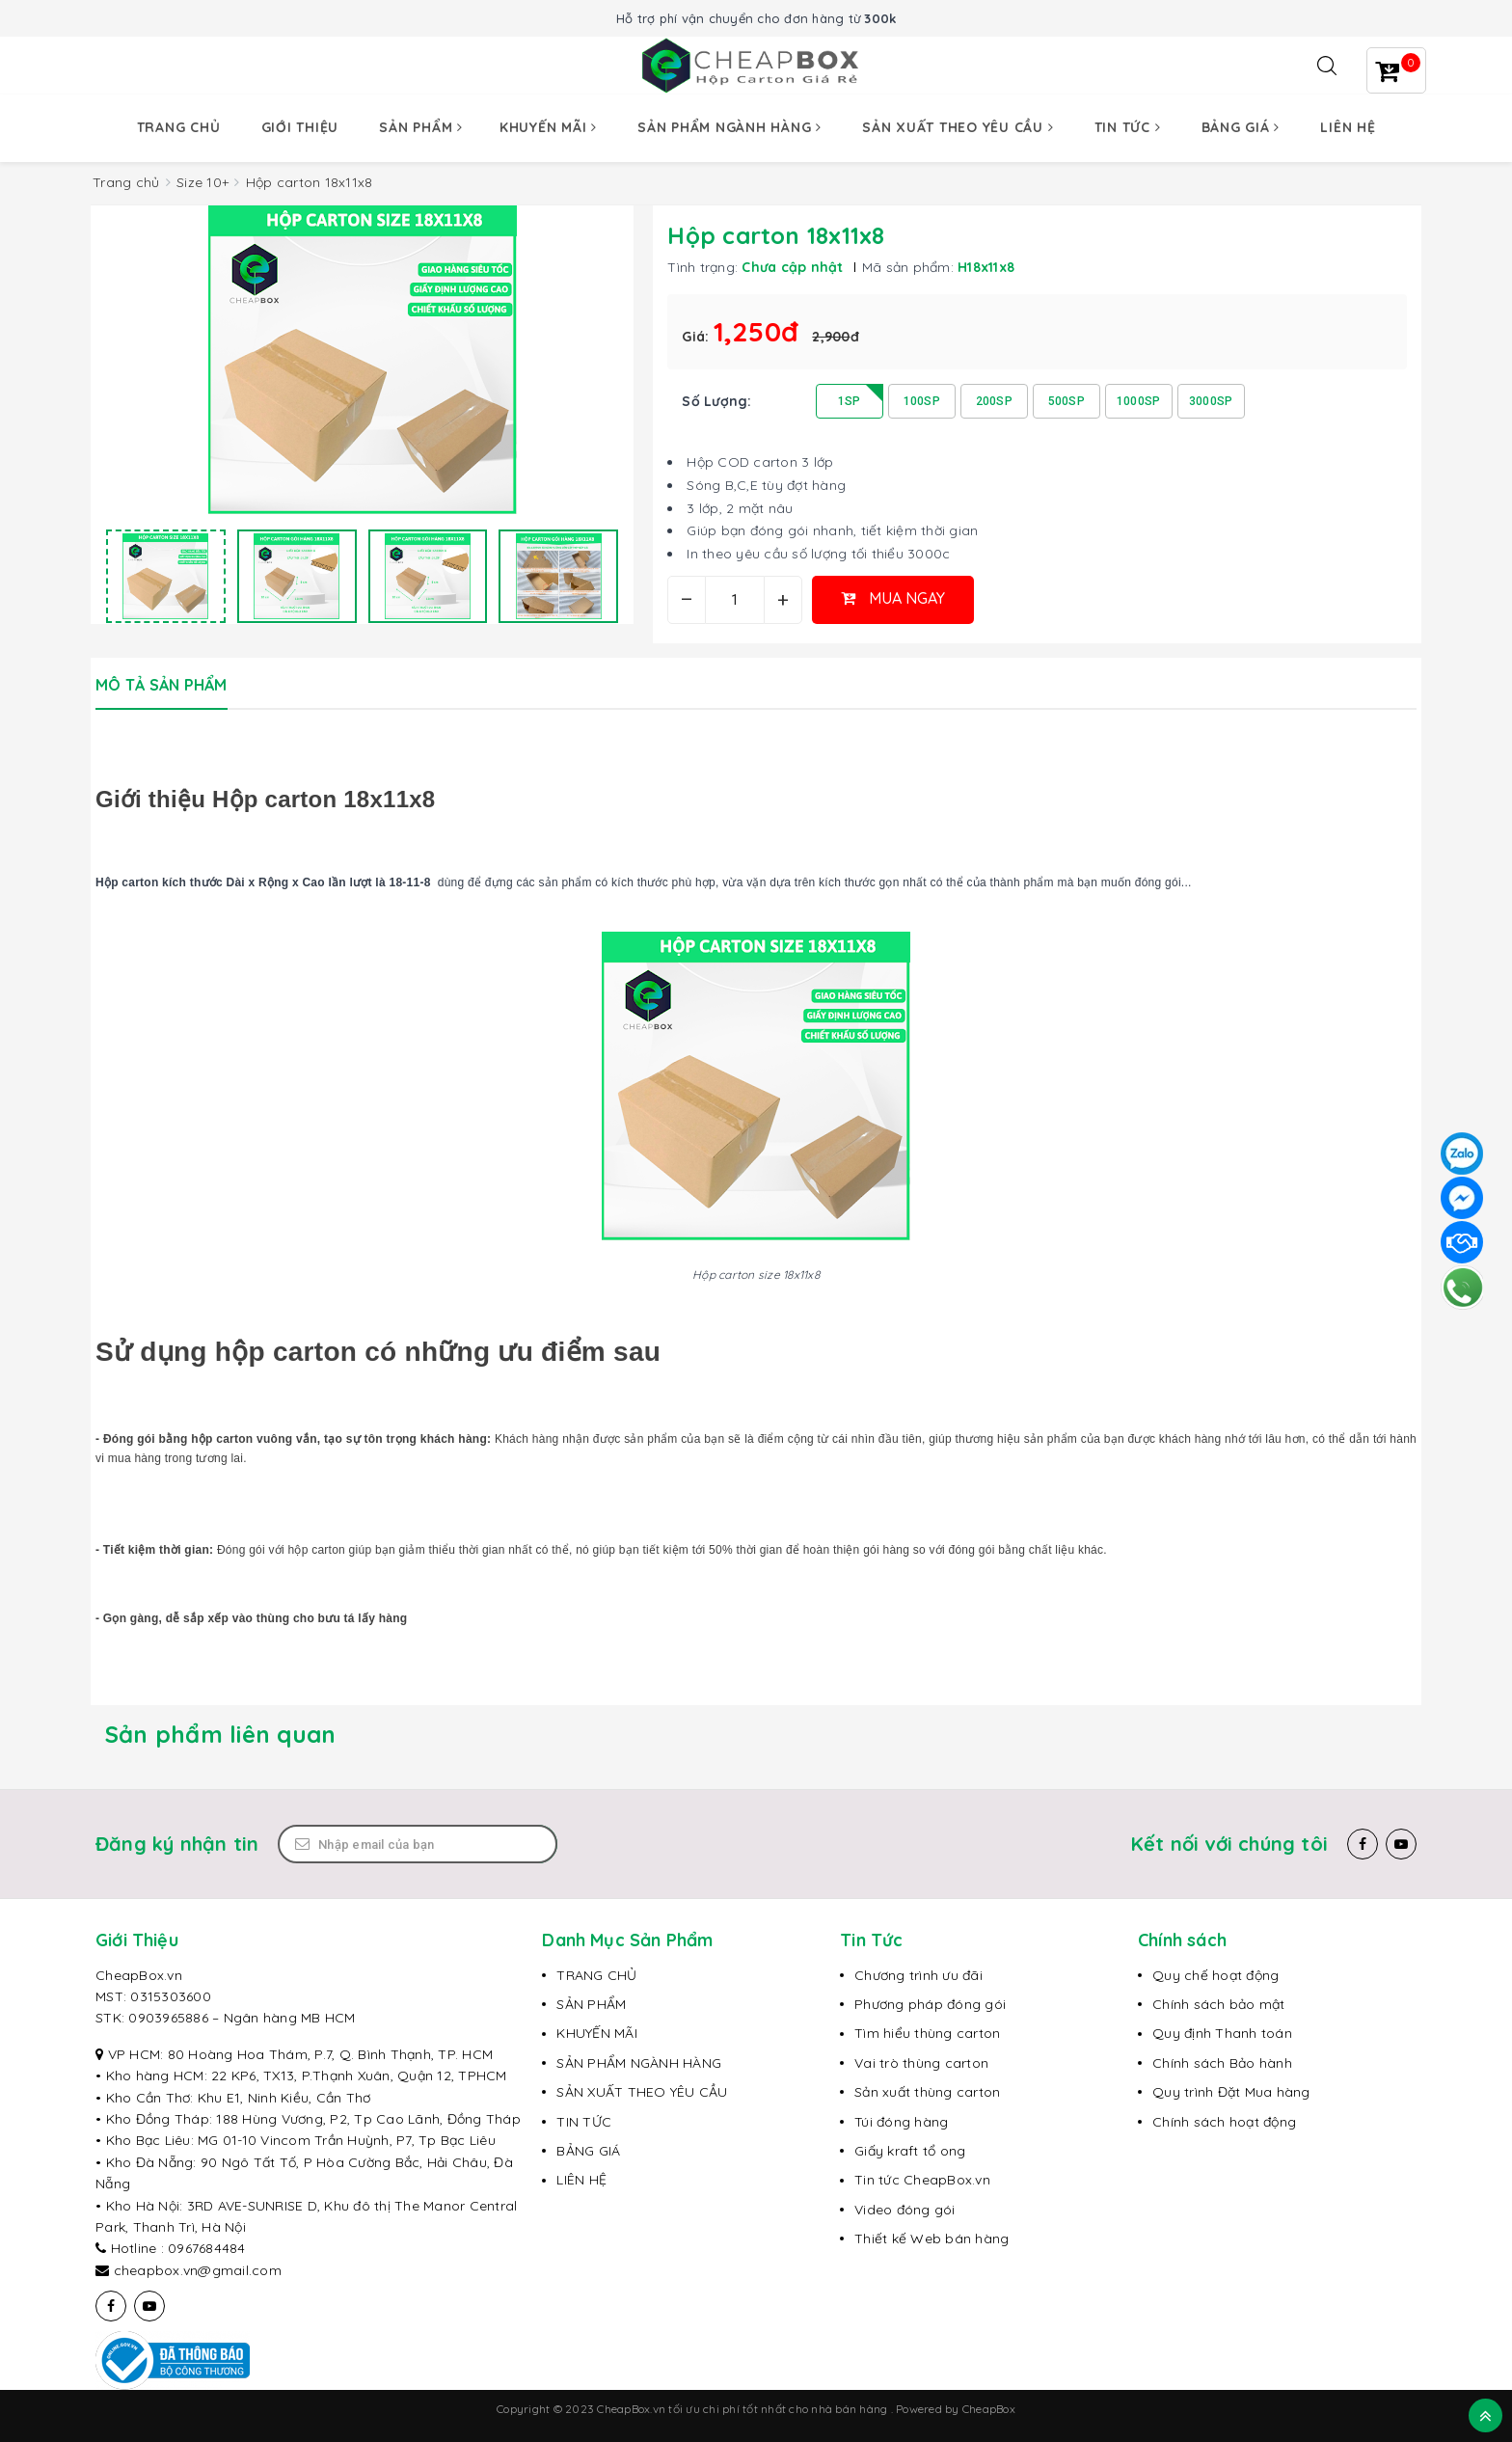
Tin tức (1127, 127)
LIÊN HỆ (581, 2179)
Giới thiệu (300, 127)
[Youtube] (1401, 1844)
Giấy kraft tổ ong (909, 2150)
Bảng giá (1241, 127)
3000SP (1211, 401)
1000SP (1139, 401)
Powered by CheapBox (955, 2408)
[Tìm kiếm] (1326, 65)
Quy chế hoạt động (1215, 1975)
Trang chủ (179, 127)
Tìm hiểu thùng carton (927, 2033)
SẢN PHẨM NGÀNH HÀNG (638, 2063)
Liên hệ (1347, 127)
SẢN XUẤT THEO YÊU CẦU (641, 2092)
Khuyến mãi (548, 127)
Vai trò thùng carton (921, 2063)
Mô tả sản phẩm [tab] (161, 684)
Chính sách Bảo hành (1222, 2063)
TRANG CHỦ (596, 1975)
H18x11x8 (986, 267)
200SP (994, 401)
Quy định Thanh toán (1222, 2033)
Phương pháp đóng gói (930, 2004)
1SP (849, 401)
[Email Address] (417, 1844)
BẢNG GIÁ (588, 2150)
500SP (1066, 401)
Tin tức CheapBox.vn (922, 2179)
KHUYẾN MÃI (596, 2033)
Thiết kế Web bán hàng (931, 2238)
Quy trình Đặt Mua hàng (1231, 2092)
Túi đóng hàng (901, 2121)
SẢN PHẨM (591, 2004)
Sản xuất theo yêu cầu (957, 127)
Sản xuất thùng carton (927, 2092)
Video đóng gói (905, 2209)
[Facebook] (1362, 1844)
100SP (922, 401)
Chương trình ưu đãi (918, 1975)
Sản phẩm (421, 127)
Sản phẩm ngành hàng (729, 127)
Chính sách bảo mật (1218, 2004)
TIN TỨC (583, 2121)
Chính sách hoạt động (1224, 2121)
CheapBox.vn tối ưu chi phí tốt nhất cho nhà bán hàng (743, 2408)
